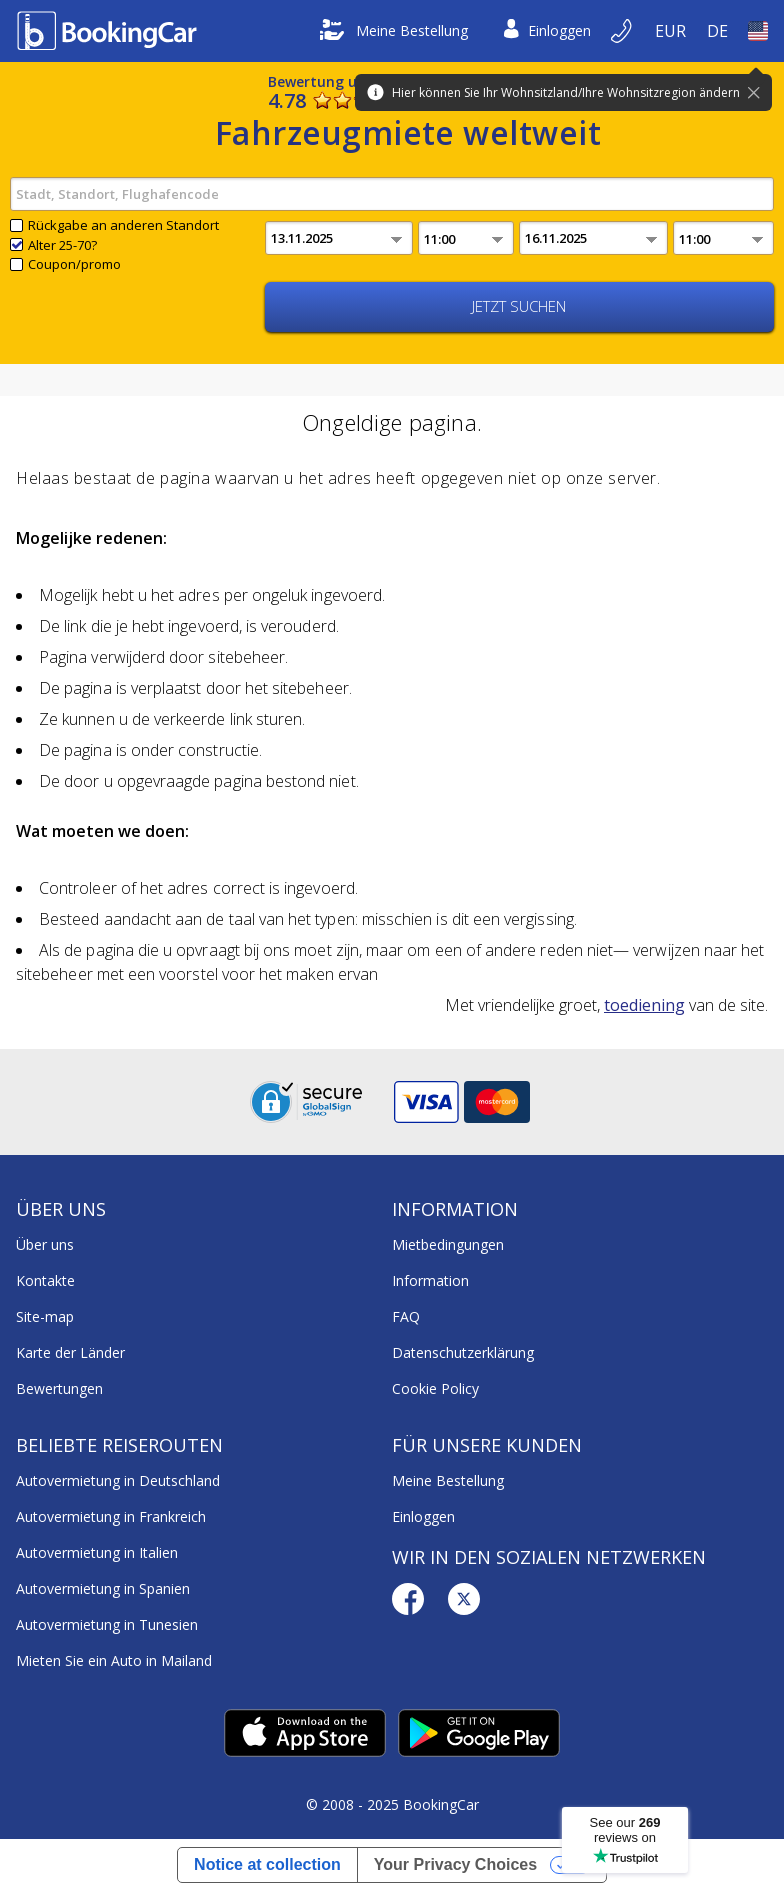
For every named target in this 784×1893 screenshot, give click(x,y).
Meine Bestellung (394, 31)
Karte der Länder (70, 1352)
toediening (644, 1005)
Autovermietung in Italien (97, 1552)
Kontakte (45, 1280)
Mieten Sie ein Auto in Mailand (114, 1660)
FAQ (406, 1316)
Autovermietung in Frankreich (111, 1516)
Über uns (45, 1244)
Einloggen (547, 31)
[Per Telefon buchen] (623, 31)
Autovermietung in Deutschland (118, 1480)
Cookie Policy (435, 1388)
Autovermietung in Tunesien (107, 1624)
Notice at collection (267, 1864)
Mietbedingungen (448, 1244)
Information (430, 1280)
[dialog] (746, 1855)
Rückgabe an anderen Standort (123, 225)
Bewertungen (59, 1388)
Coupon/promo (74, 264)
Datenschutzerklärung (463, 1352)
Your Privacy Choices (455, 1864)
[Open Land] (758, 31)
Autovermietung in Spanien (103, 1588)
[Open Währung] (671, 31)
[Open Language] (717, 31)
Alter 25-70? (62, 245)
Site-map (45, 1316)
